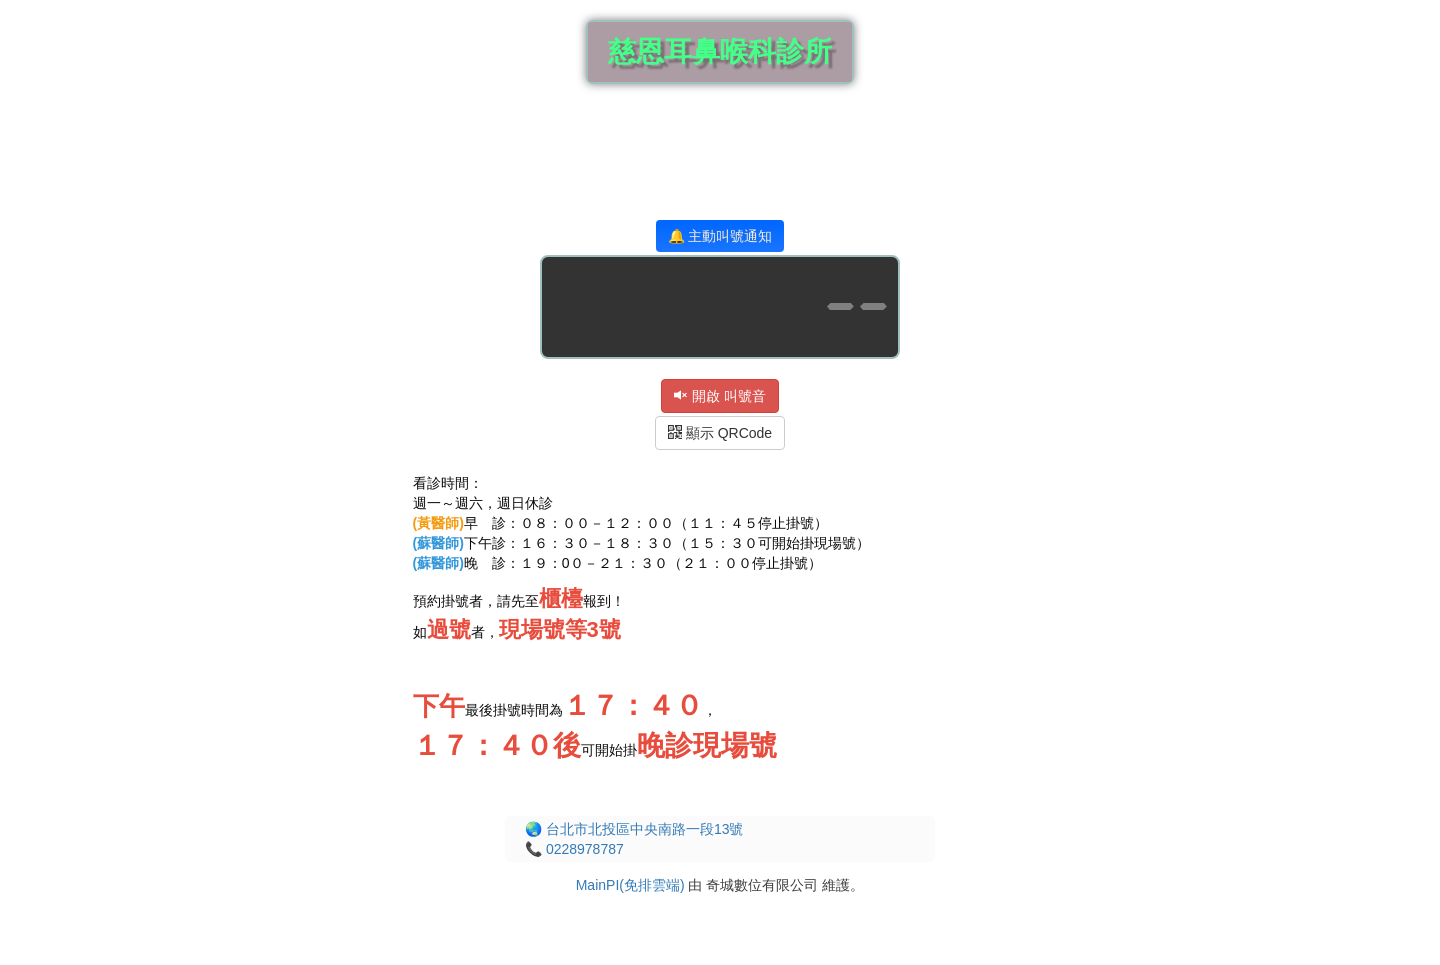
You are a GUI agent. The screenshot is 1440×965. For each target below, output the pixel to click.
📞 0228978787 (574, 849)
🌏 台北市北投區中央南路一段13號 (634, 829)
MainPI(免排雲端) (630, 885)
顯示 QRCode (720, 433)
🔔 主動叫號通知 (720, 236)
